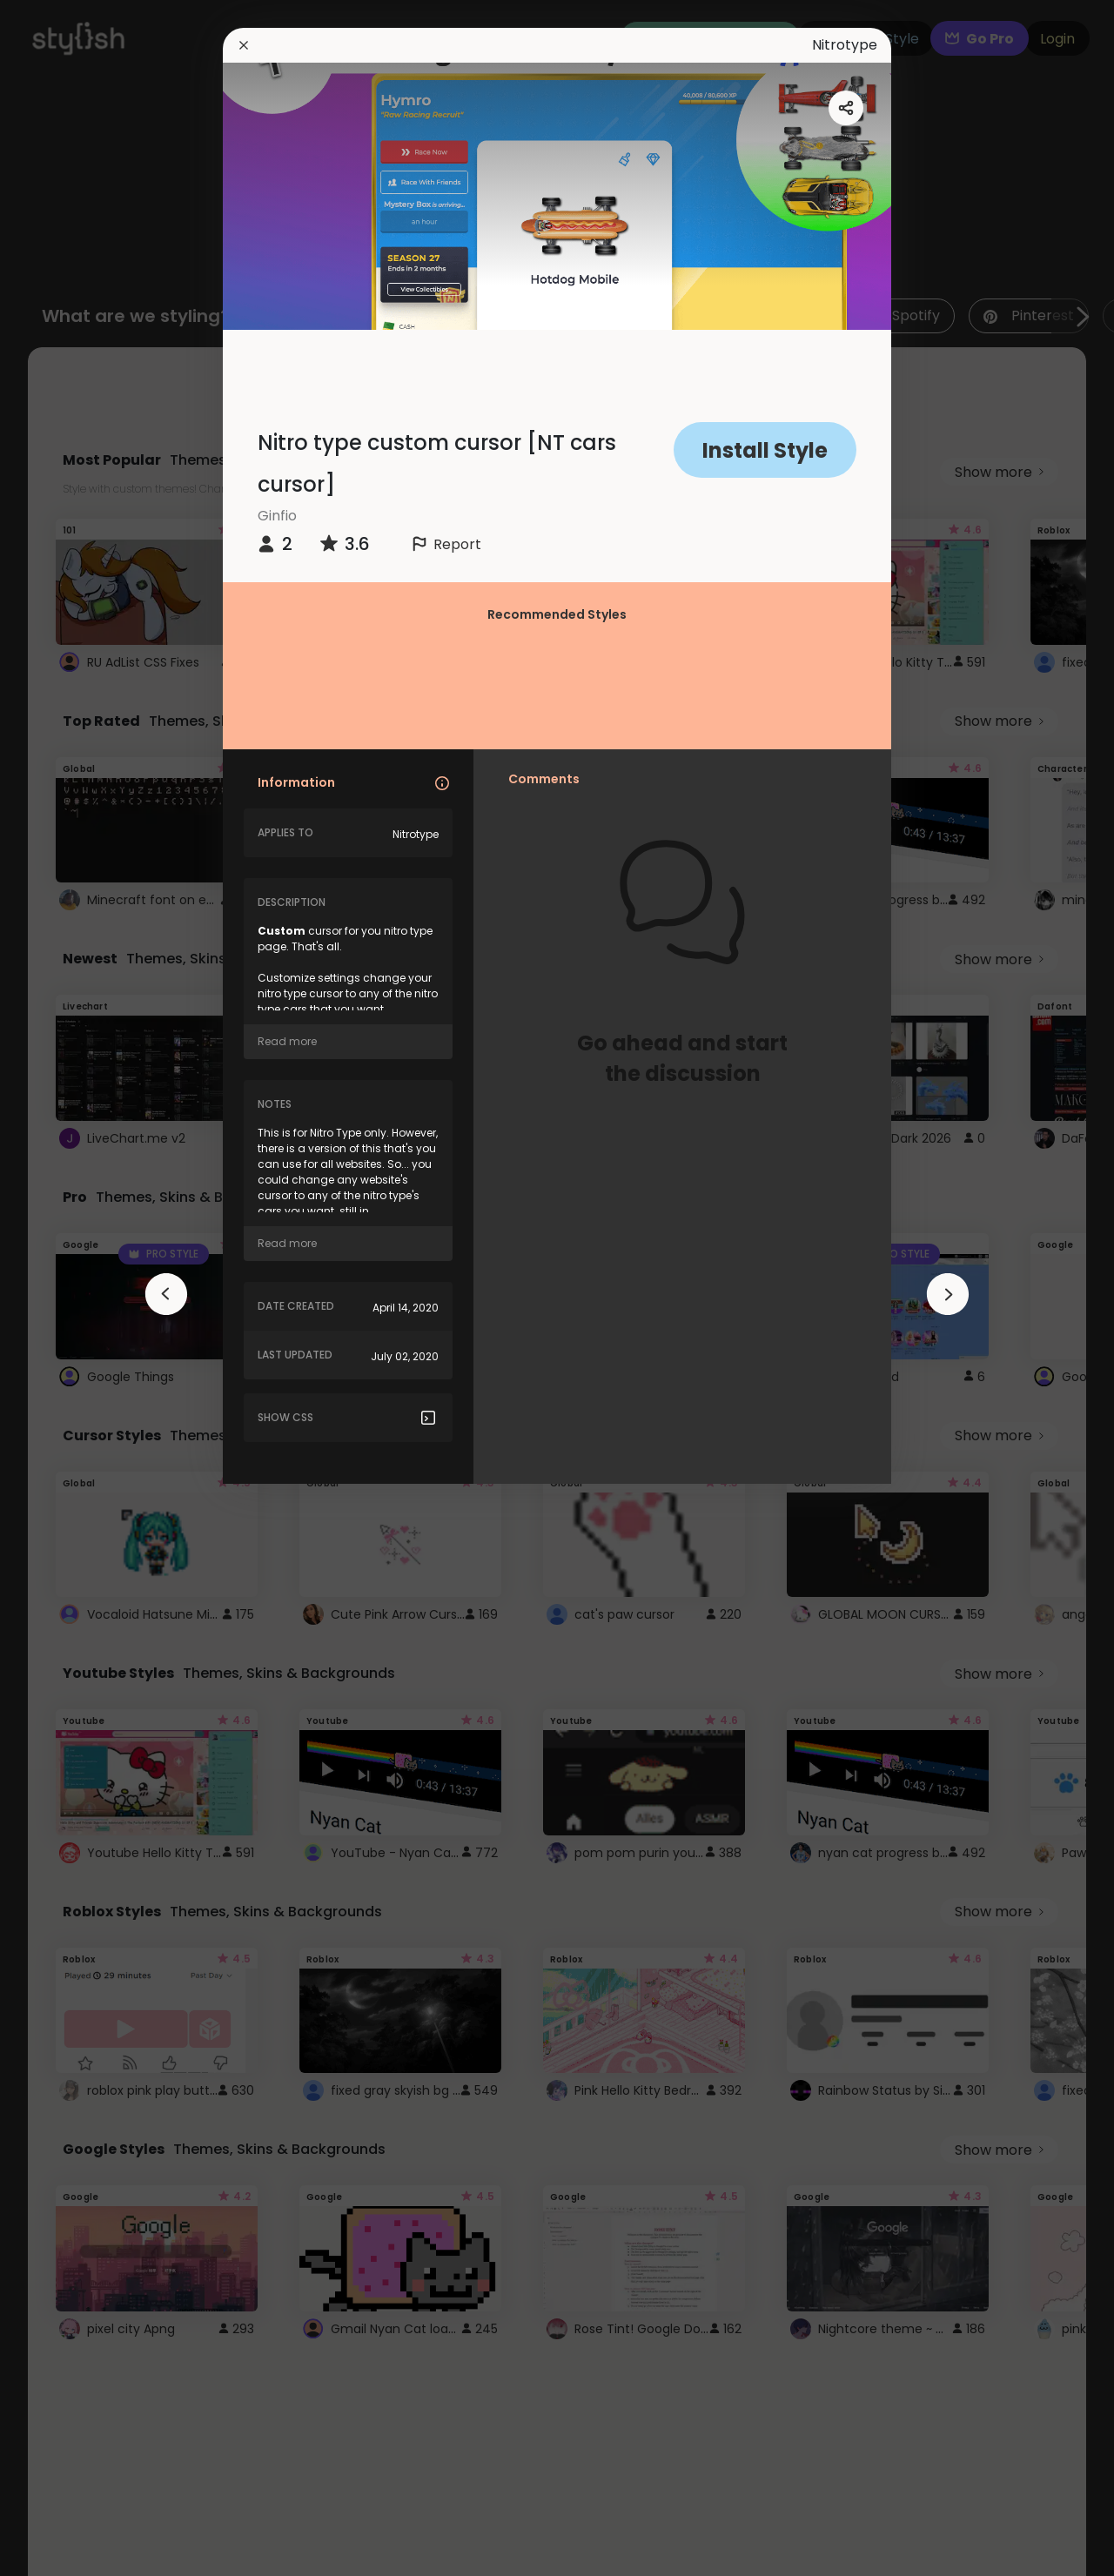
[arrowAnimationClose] (166, 1294)
